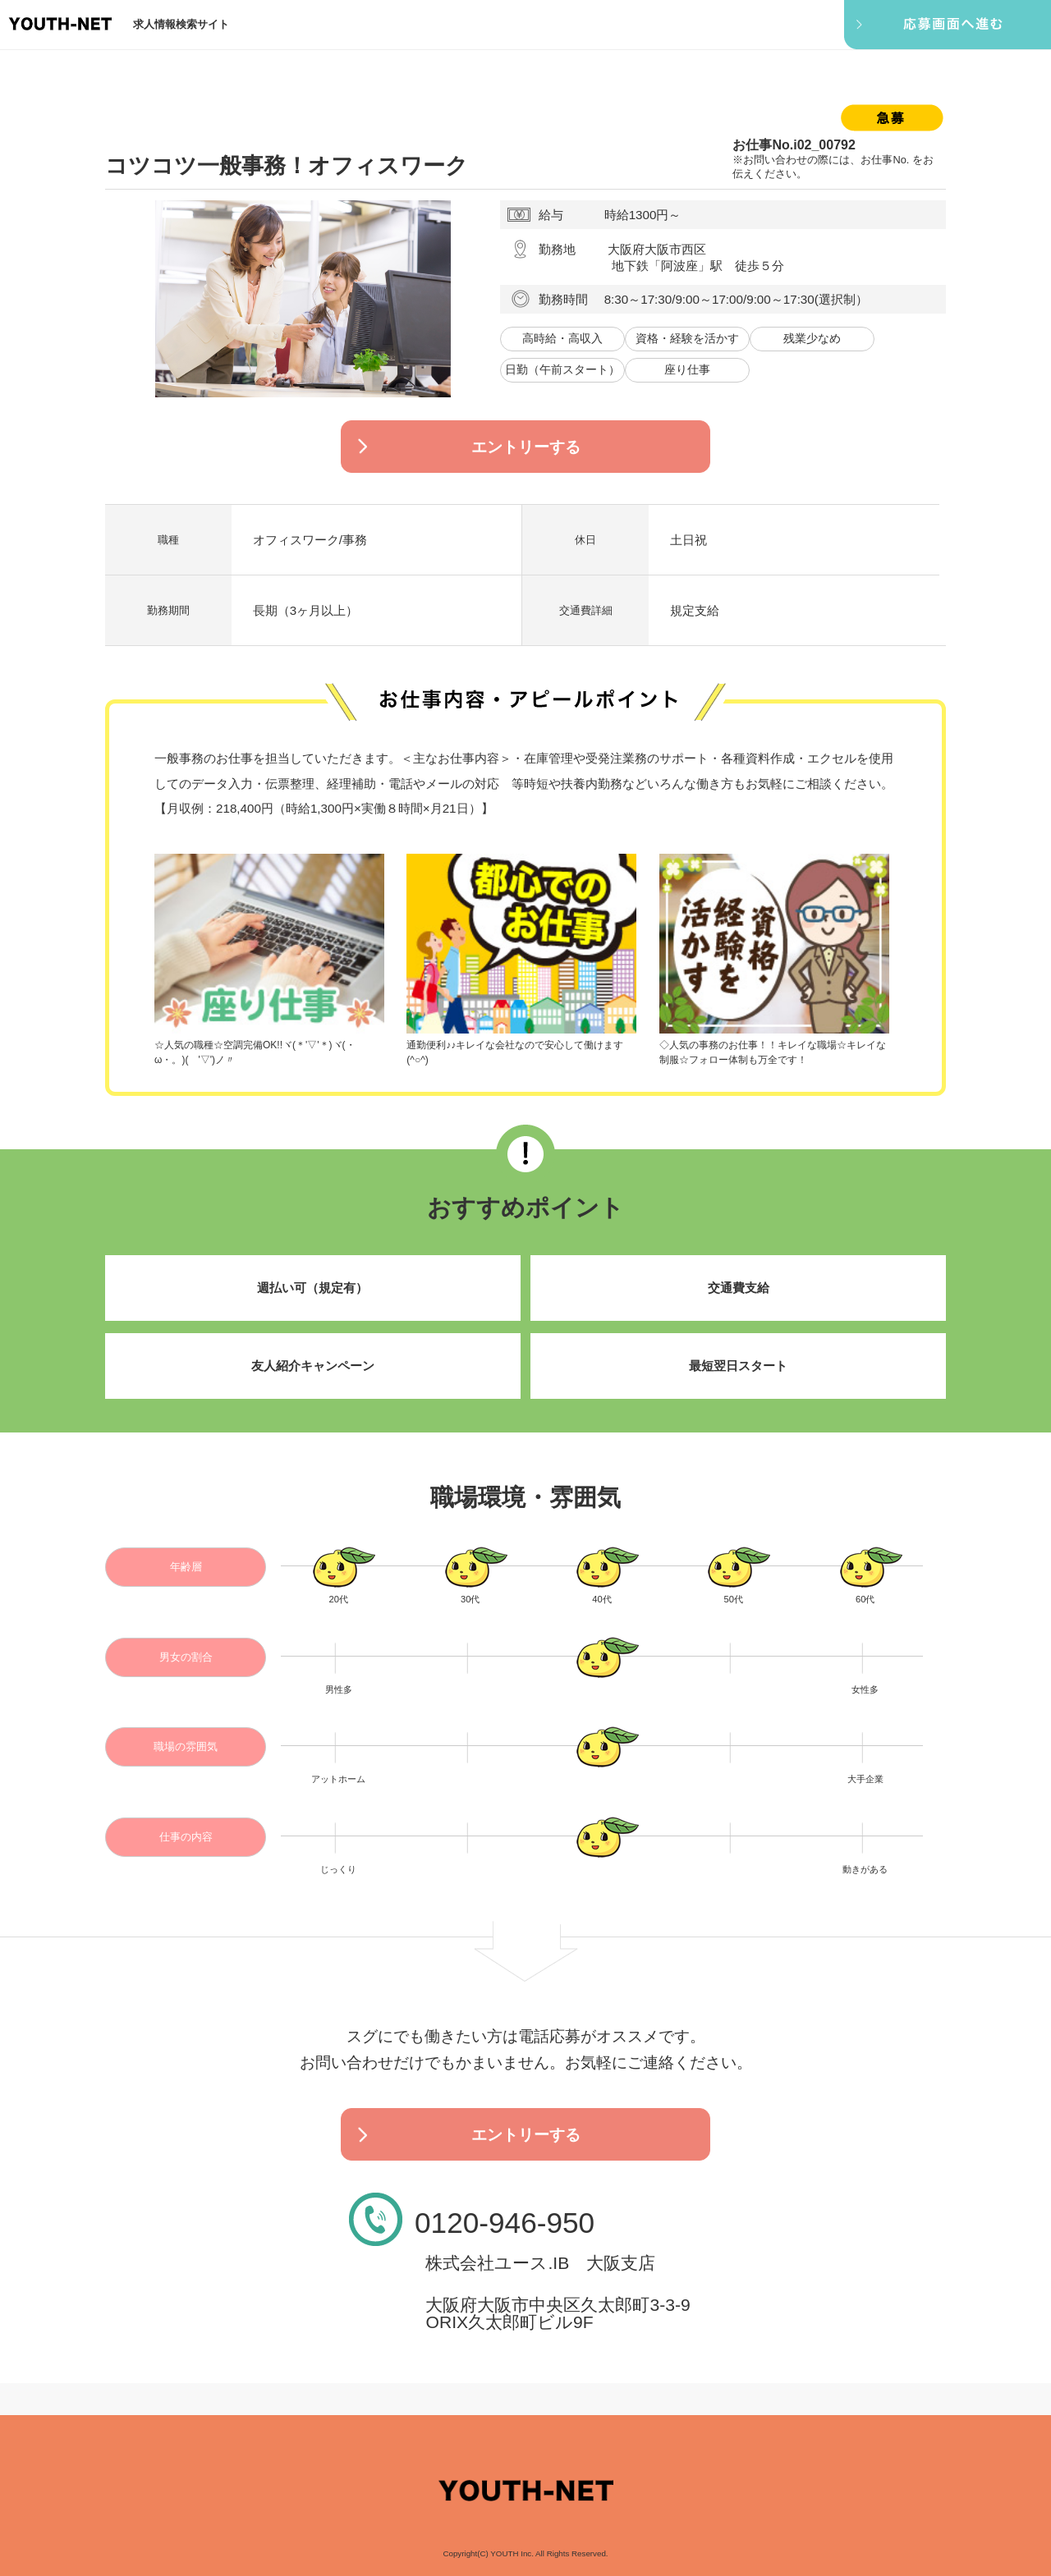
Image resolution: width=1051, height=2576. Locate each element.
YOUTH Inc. (512, 2553)
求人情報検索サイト (181, 24)
